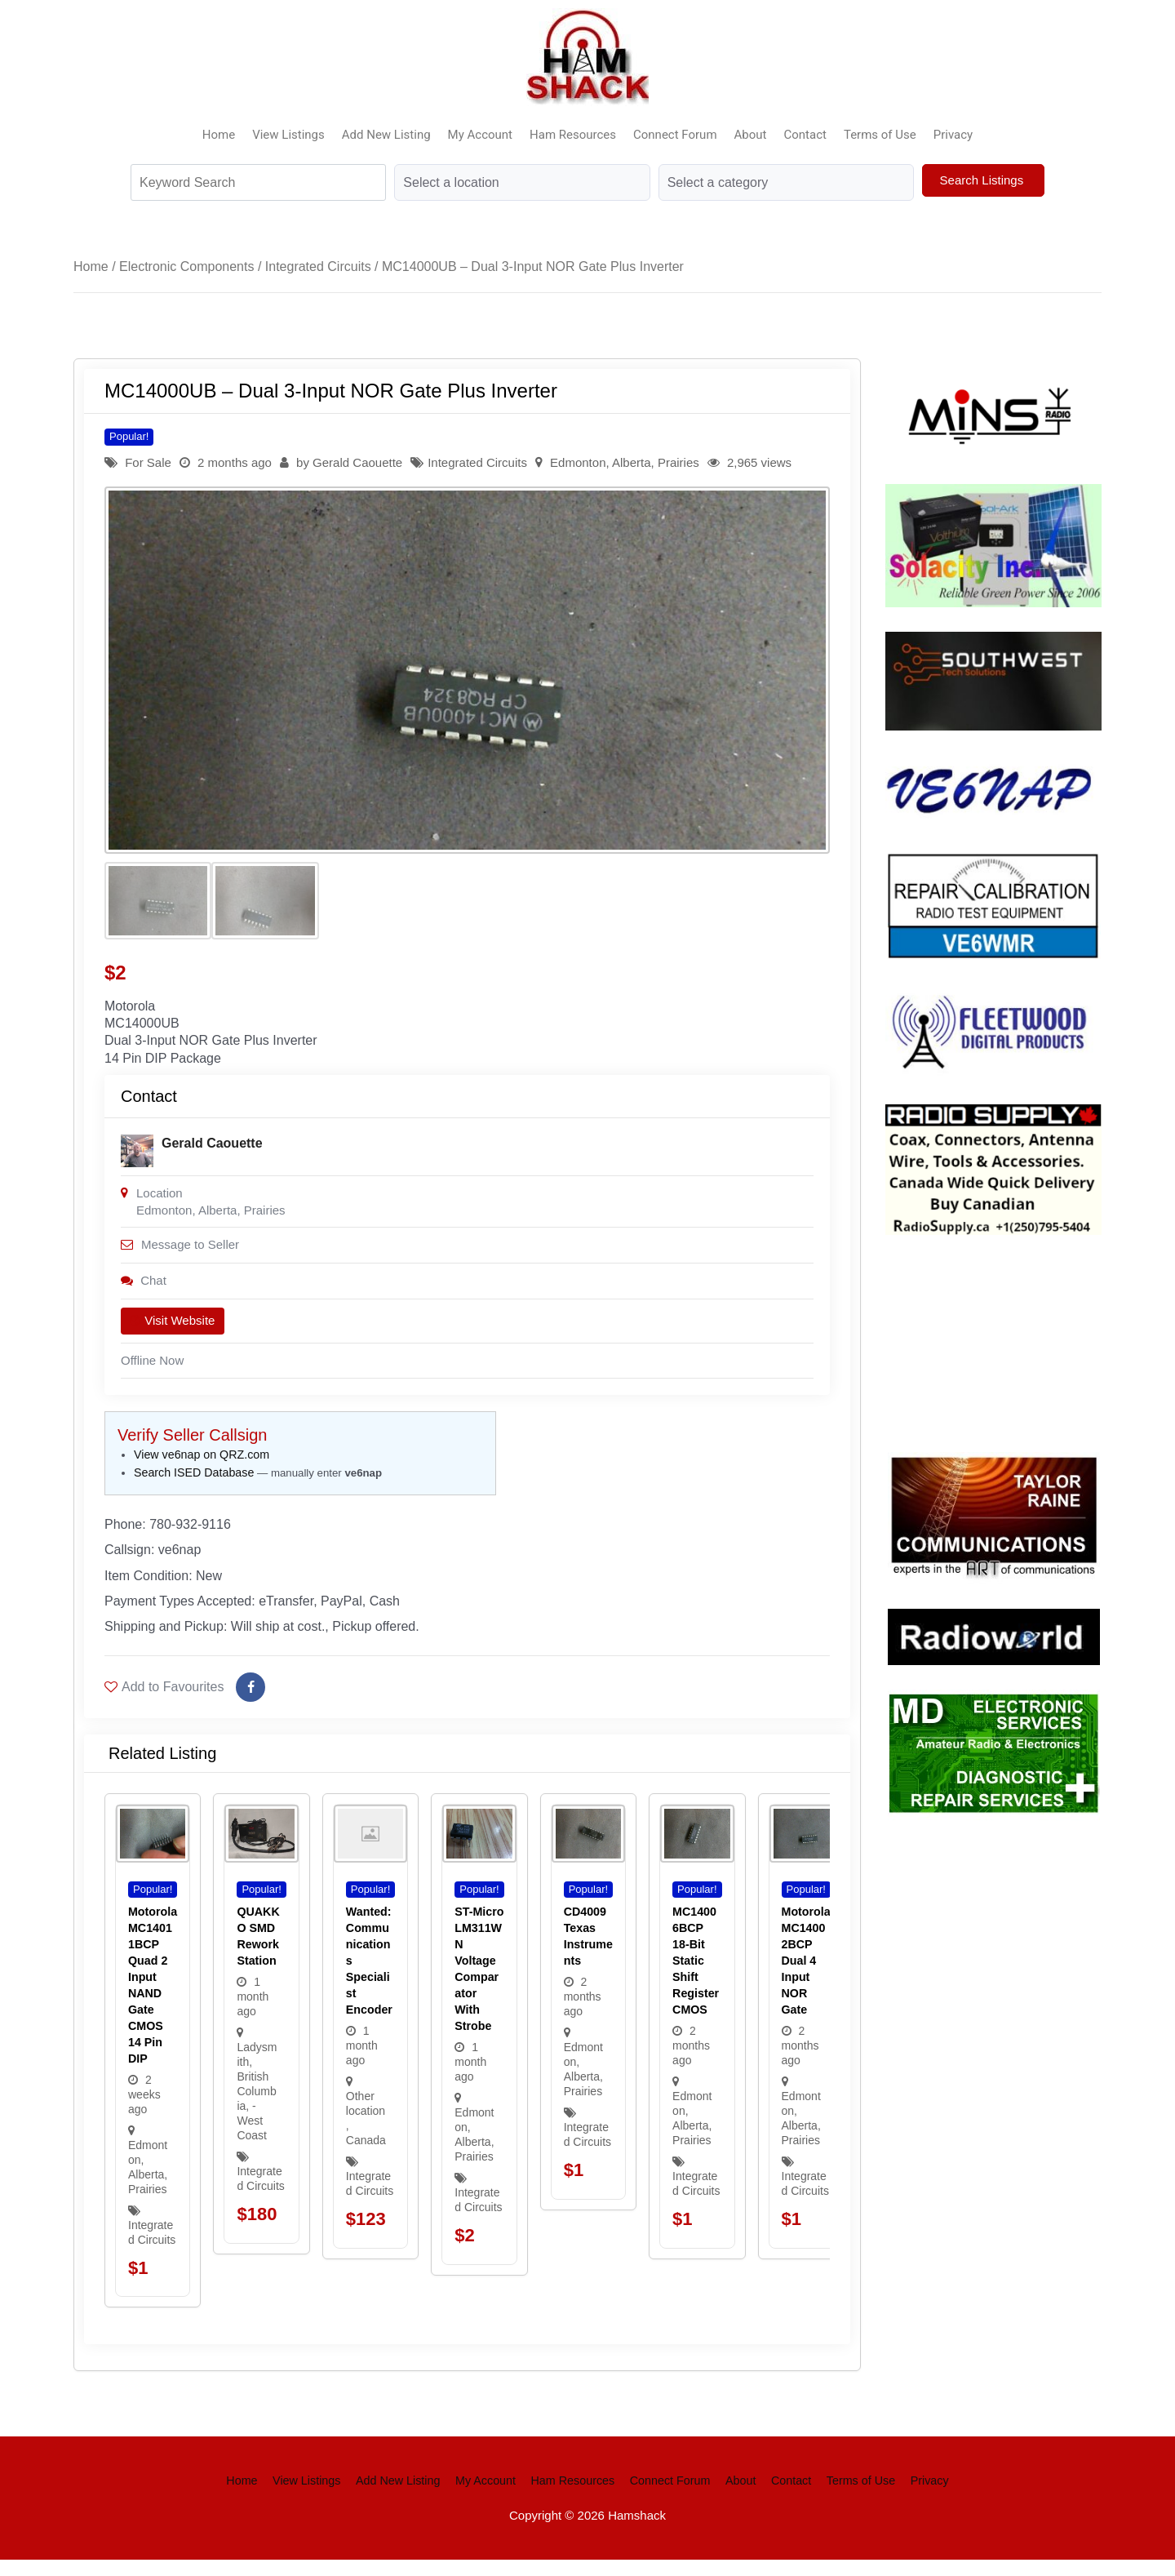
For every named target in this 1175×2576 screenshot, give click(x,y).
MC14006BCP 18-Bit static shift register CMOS (695, 1976)
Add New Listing (386, 134)
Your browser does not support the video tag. (1007, 1341)
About (750, 134)
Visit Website (172, 1329)
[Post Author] (137, 1156)
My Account (480, 134)
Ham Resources (573, 134)
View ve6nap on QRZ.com (201, 1464)
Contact (805, 134)
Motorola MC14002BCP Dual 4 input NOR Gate (806, 1976)
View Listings (288, 134)
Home (218, 134)
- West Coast (252, 2137)
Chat (143, 1288)
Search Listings (983, 180)
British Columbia (256, 2107)
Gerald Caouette (357, 462)
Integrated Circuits (318, 266)
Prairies (678, 462)
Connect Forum (675, 134)
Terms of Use (880, 134)
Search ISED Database (194, 1482)
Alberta (631, 462)
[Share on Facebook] (250, 1703)
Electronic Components (186, 266)
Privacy (953, 134)
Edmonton (577, 462)
